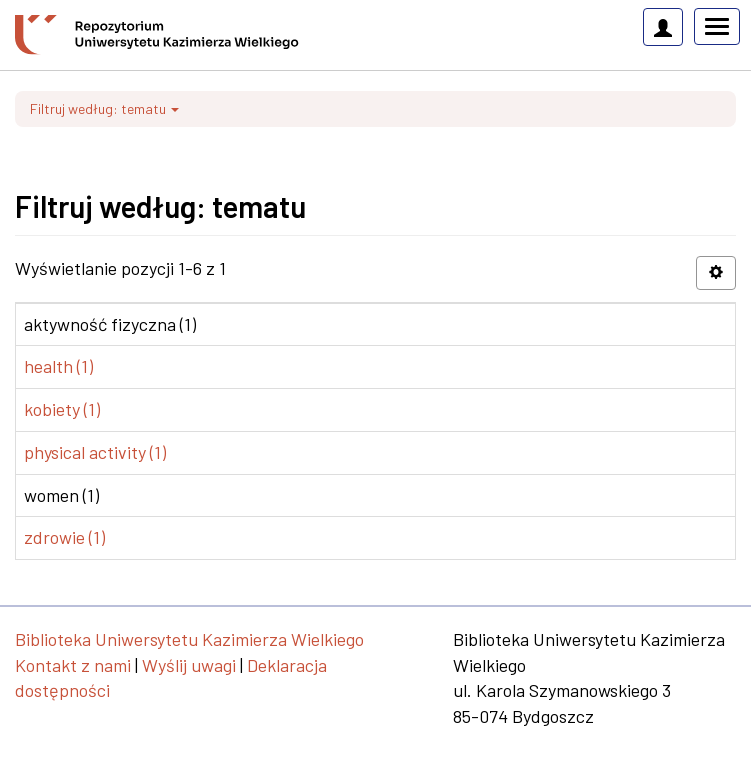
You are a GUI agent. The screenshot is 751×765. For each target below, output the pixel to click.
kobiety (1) (62, 409)
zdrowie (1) (64, 537)
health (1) (58, 366)
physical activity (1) (95, 452)
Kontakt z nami (73, 665)
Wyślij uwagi (189, 665)
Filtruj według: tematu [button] (104, 108)
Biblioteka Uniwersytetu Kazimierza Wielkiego (189, 639)
